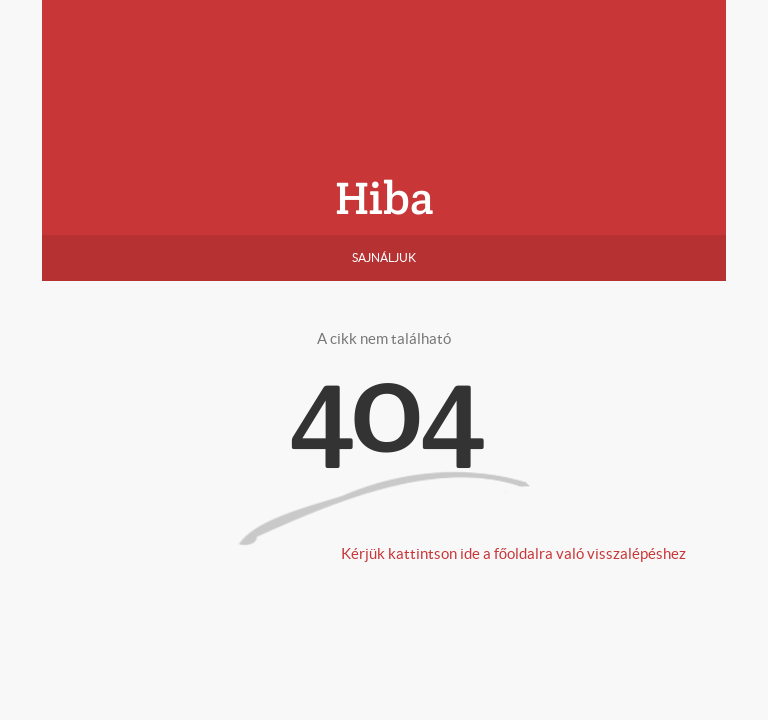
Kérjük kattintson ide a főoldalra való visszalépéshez (513, 553)
